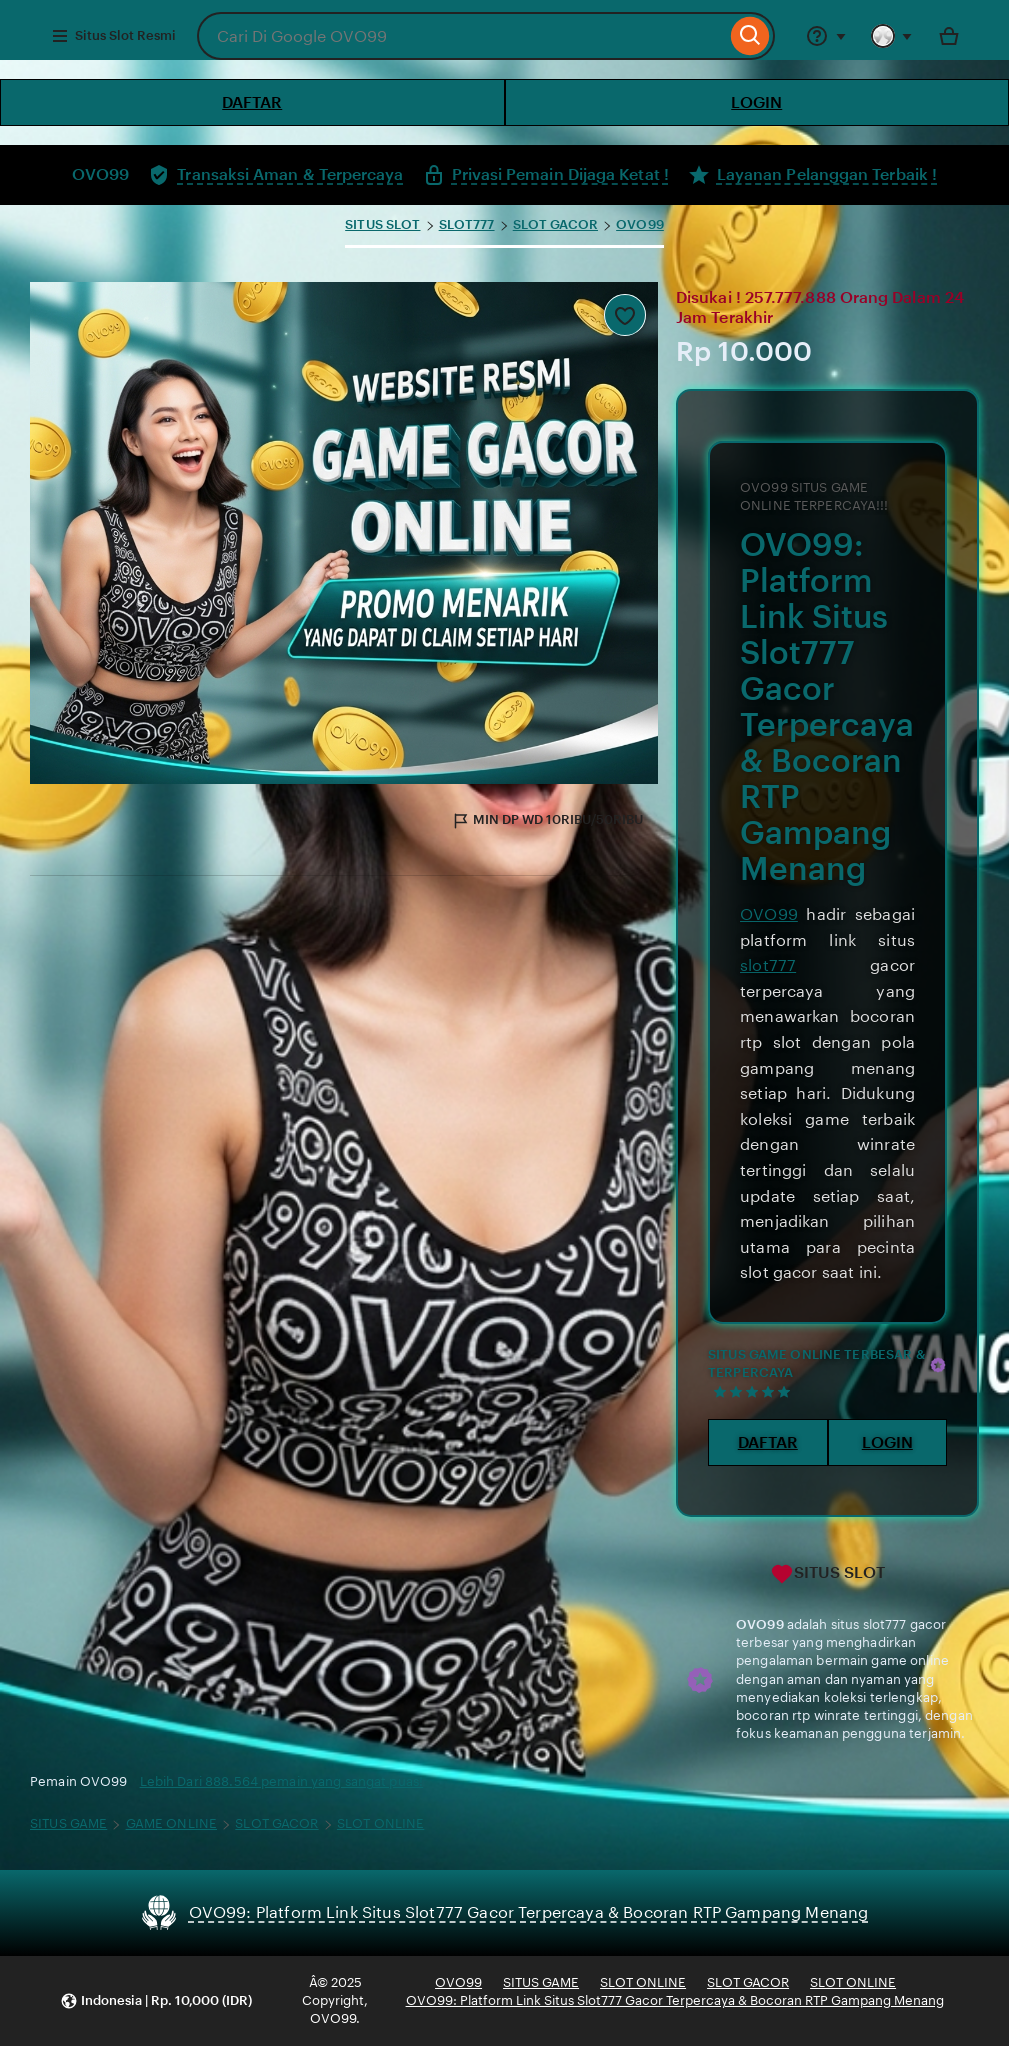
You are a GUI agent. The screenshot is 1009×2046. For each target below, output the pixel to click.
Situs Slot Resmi (113, 36)
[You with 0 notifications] (892, 36)
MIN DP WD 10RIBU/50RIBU (547, 821)
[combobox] (461, 36)
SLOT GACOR (555, 224)
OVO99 (640, 224)
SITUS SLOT (382, 224)
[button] (156, 2001)
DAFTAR (252, 102)
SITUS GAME (68, 1823)
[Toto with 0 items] (949, 36)
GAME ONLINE (171, 1823)
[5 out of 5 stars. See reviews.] (755, 1391)
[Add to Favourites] (625, 315)
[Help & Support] (826, 36)
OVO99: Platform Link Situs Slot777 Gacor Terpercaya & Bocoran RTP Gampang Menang (675, 2000)
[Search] (750, 36)
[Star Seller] (938, 1365)
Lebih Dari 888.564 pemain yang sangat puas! (282, 1781)
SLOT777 (467, 224)
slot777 (768, 965)
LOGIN (756, 102)
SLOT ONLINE (380, 1823)
